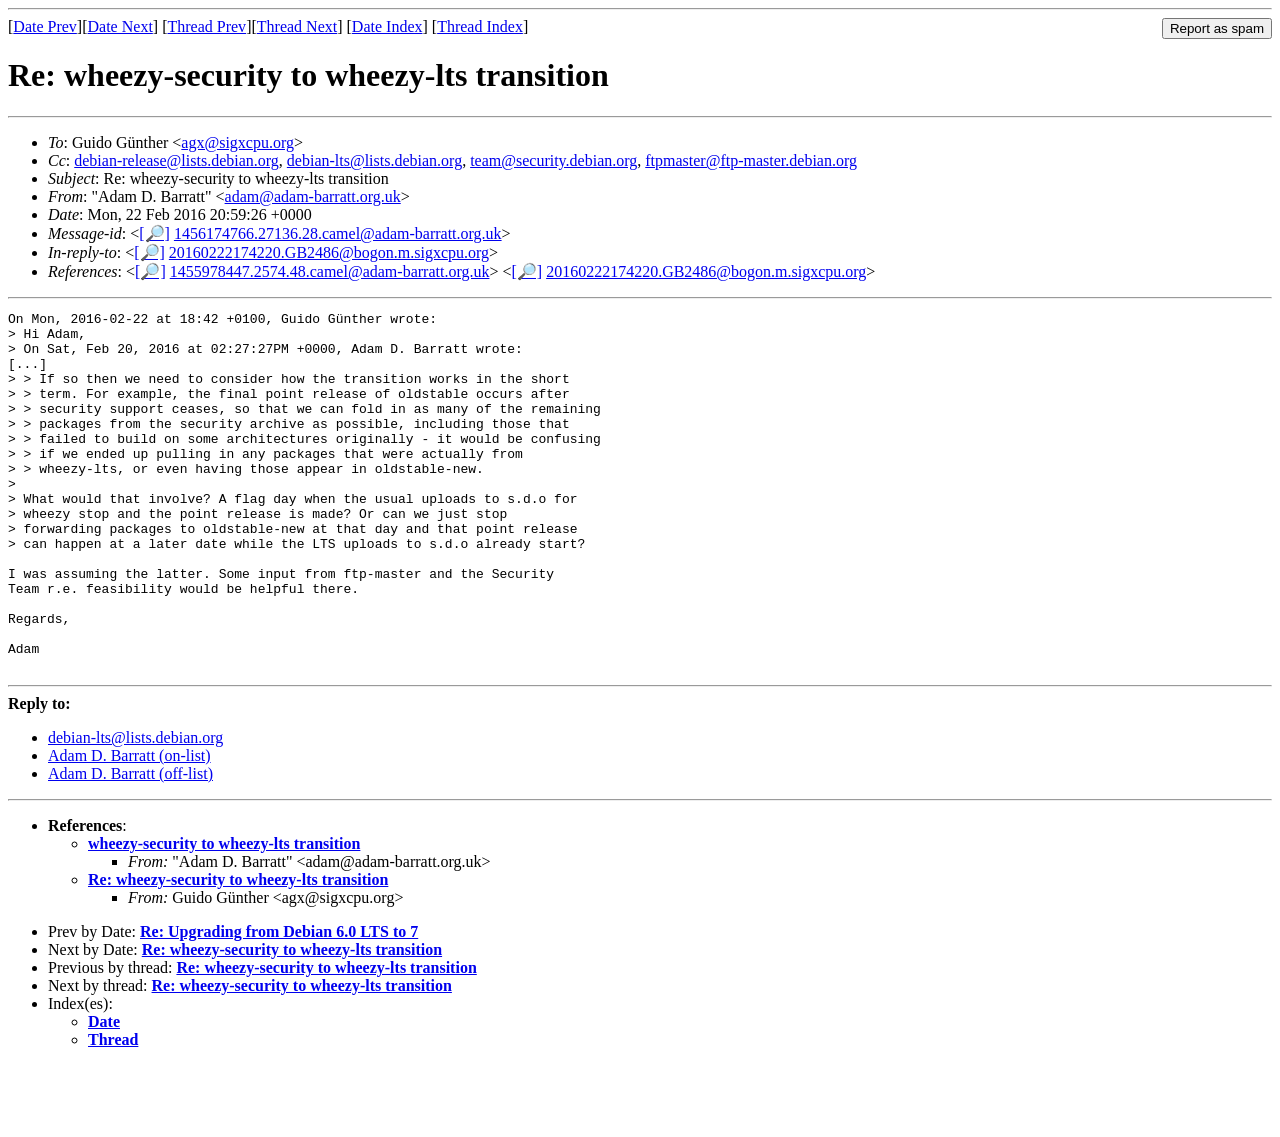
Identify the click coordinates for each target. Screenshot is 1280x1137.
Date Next (120, 26)
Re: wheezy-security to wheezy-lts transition (238, 951)
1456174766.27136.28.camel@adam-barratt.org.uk (338, 233)
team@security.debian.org (553, 160)
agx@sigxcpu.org (237, 142)
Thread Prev (206, 26)
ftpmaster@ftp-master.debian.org (751, 160)
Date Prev (45, 26)
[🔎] (154, 233)
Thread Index (480, 26)
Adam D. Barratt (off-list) (130, 845)
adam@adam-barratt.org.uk (313, 196)
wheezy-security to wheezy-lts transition (224, 915)
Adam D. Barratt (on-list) (129, 827)
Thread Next (297, 26)
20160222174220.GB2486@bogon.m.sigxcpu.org (329, 252)
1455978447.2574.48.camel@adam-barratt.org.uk (330, 271)
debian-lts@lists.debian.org (374, 160)
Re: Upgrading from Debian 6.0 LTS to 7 (279, 1003)
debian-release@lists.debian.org (176, 160)
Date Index (387, 26)
